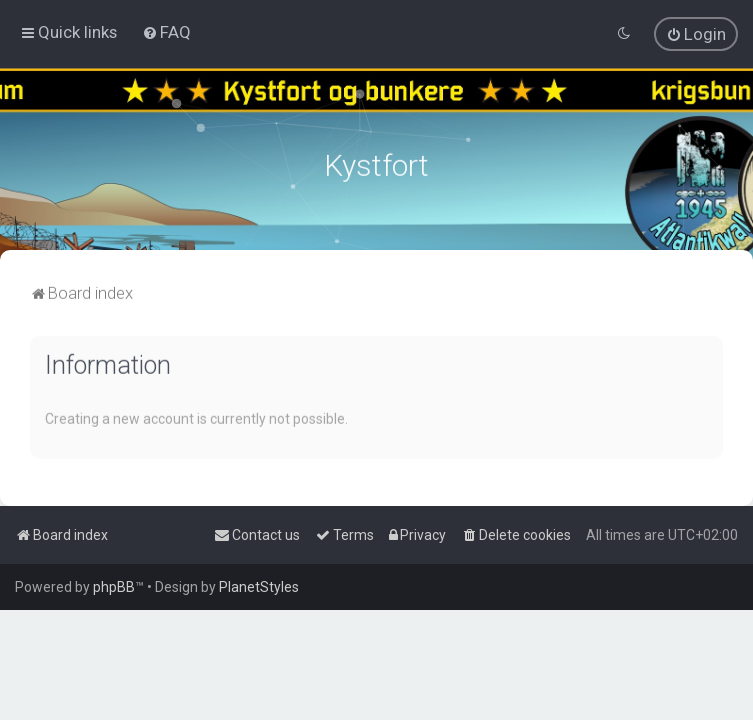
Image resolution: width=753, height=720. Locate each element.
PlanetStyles (259, 587)
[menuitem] (166, 31)
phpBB (114, 587)
